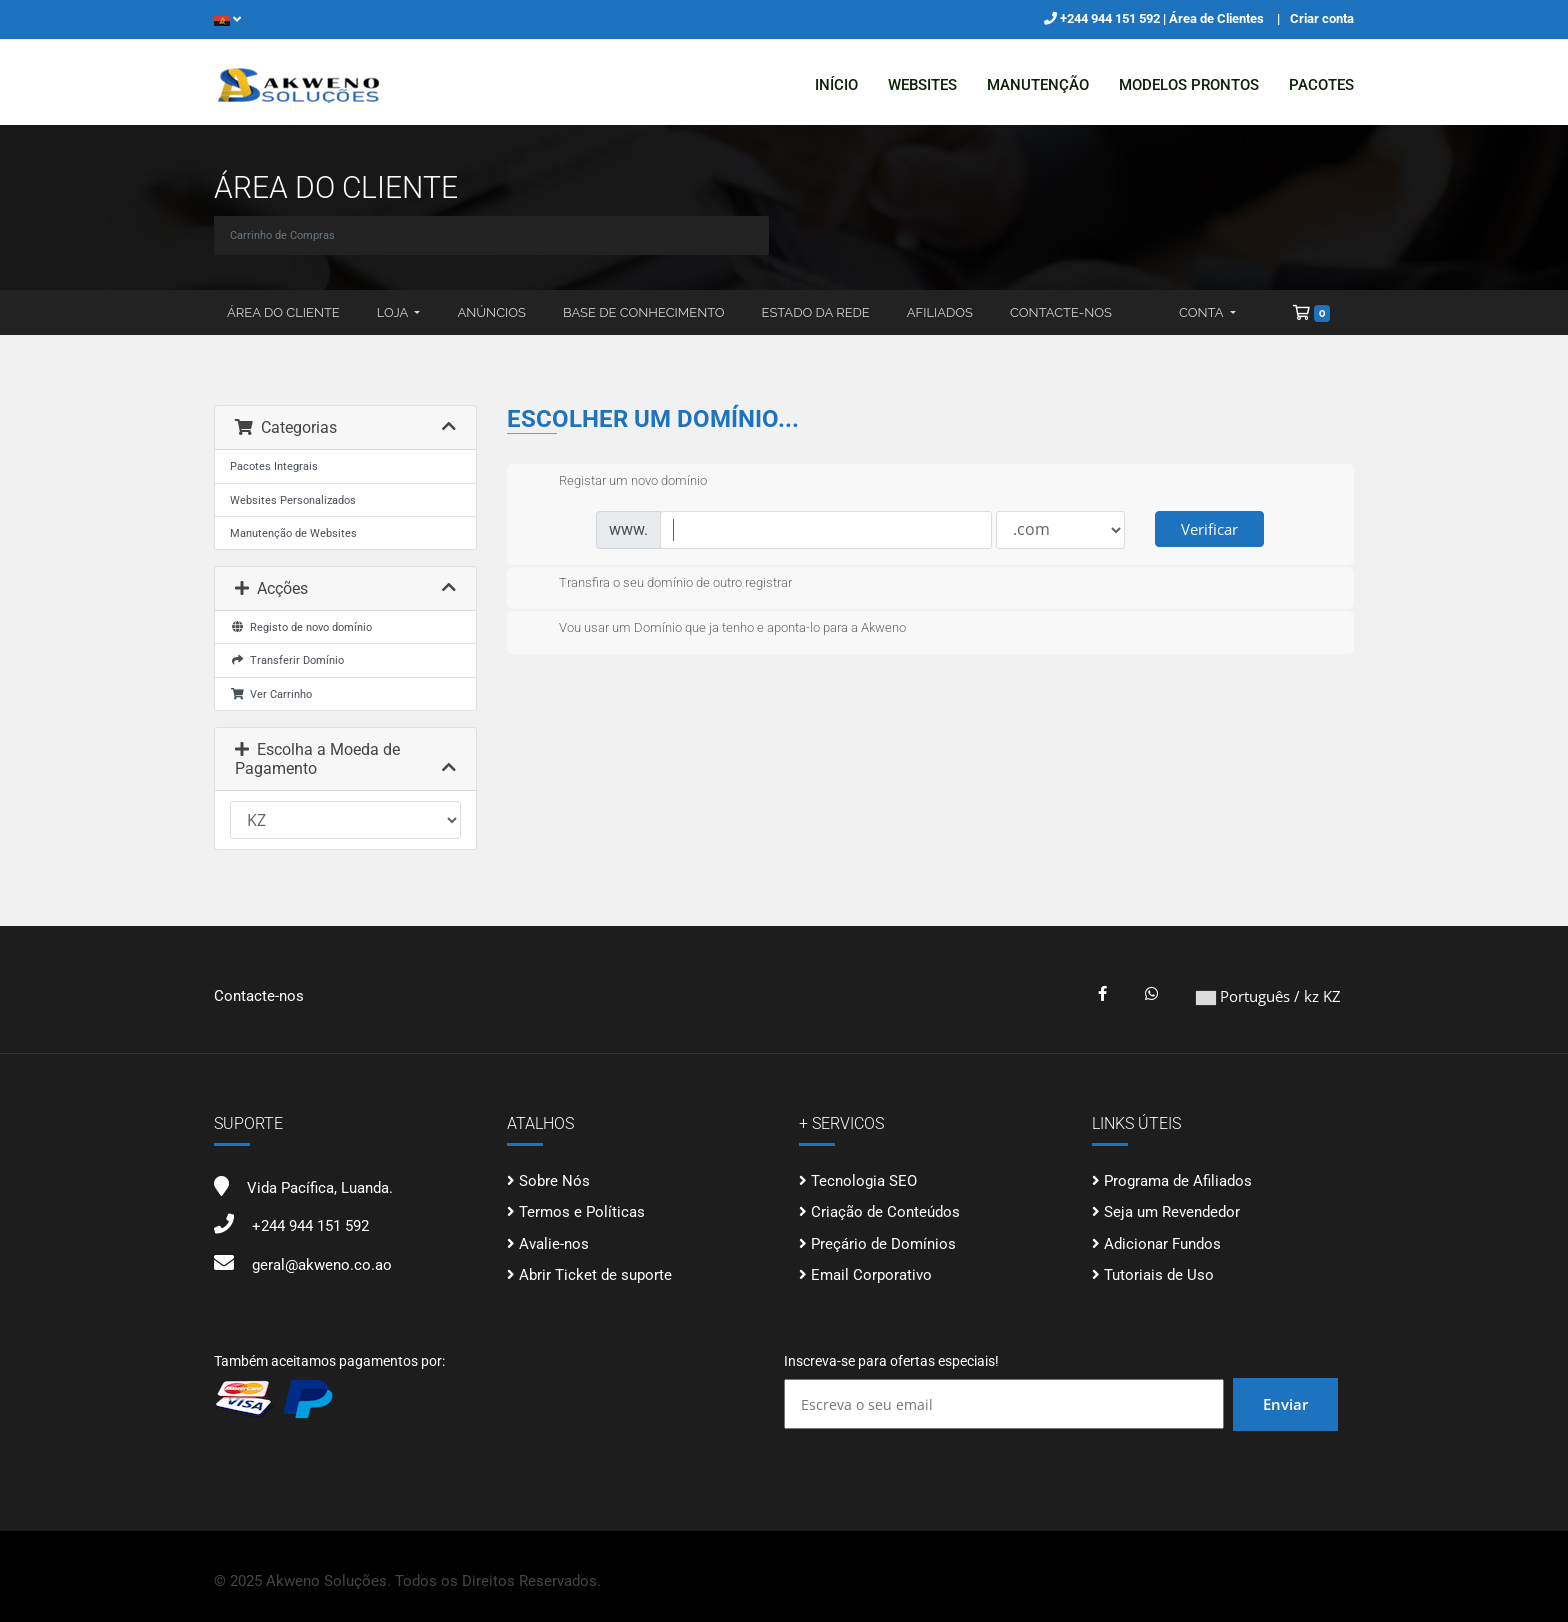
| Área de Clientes (1213, 18)
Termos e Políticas (582, 1212)
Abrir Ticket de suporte (595, 1275)
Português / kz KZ (1268, 996)
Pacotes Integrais (274, 466)
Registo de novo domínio (301, 627)
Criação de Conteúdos (885, 1212)
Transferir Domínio (287, 660)
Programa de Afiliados (1178, 1181)
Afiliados (940, 312)
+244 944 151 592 (1111, 18)
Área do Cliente (283, 312)
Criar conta (1322, 18)
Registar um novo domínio (617, 482)
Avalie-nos (554, 1244)
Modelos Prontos (1189, 85)
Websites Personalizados (293, 500)
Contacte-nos (1061, 312)
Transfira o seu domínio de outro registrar (659, 584)
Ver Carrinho (271, 694)
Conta (1202, 312)
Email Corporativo (871, 1275)
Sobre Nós (554, 1181)
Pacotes (1321, 85)
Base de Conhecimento (644, 312)
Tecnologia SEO (864, 1181)
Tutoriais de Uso (1159, 1275)
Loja (394, 312)
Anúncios (491, 312)
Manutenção (1038, 85)
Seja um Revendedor (1172, 1212)
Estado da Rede (816, 312)
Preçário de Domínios (883, 1244)
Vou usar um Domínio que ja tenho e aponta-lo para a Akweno (716, 629)
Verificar (1209, 529)
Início (836, 85)
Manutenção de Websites (293, 533)
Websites (922, 85)
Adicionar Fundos (1162, 1244)
